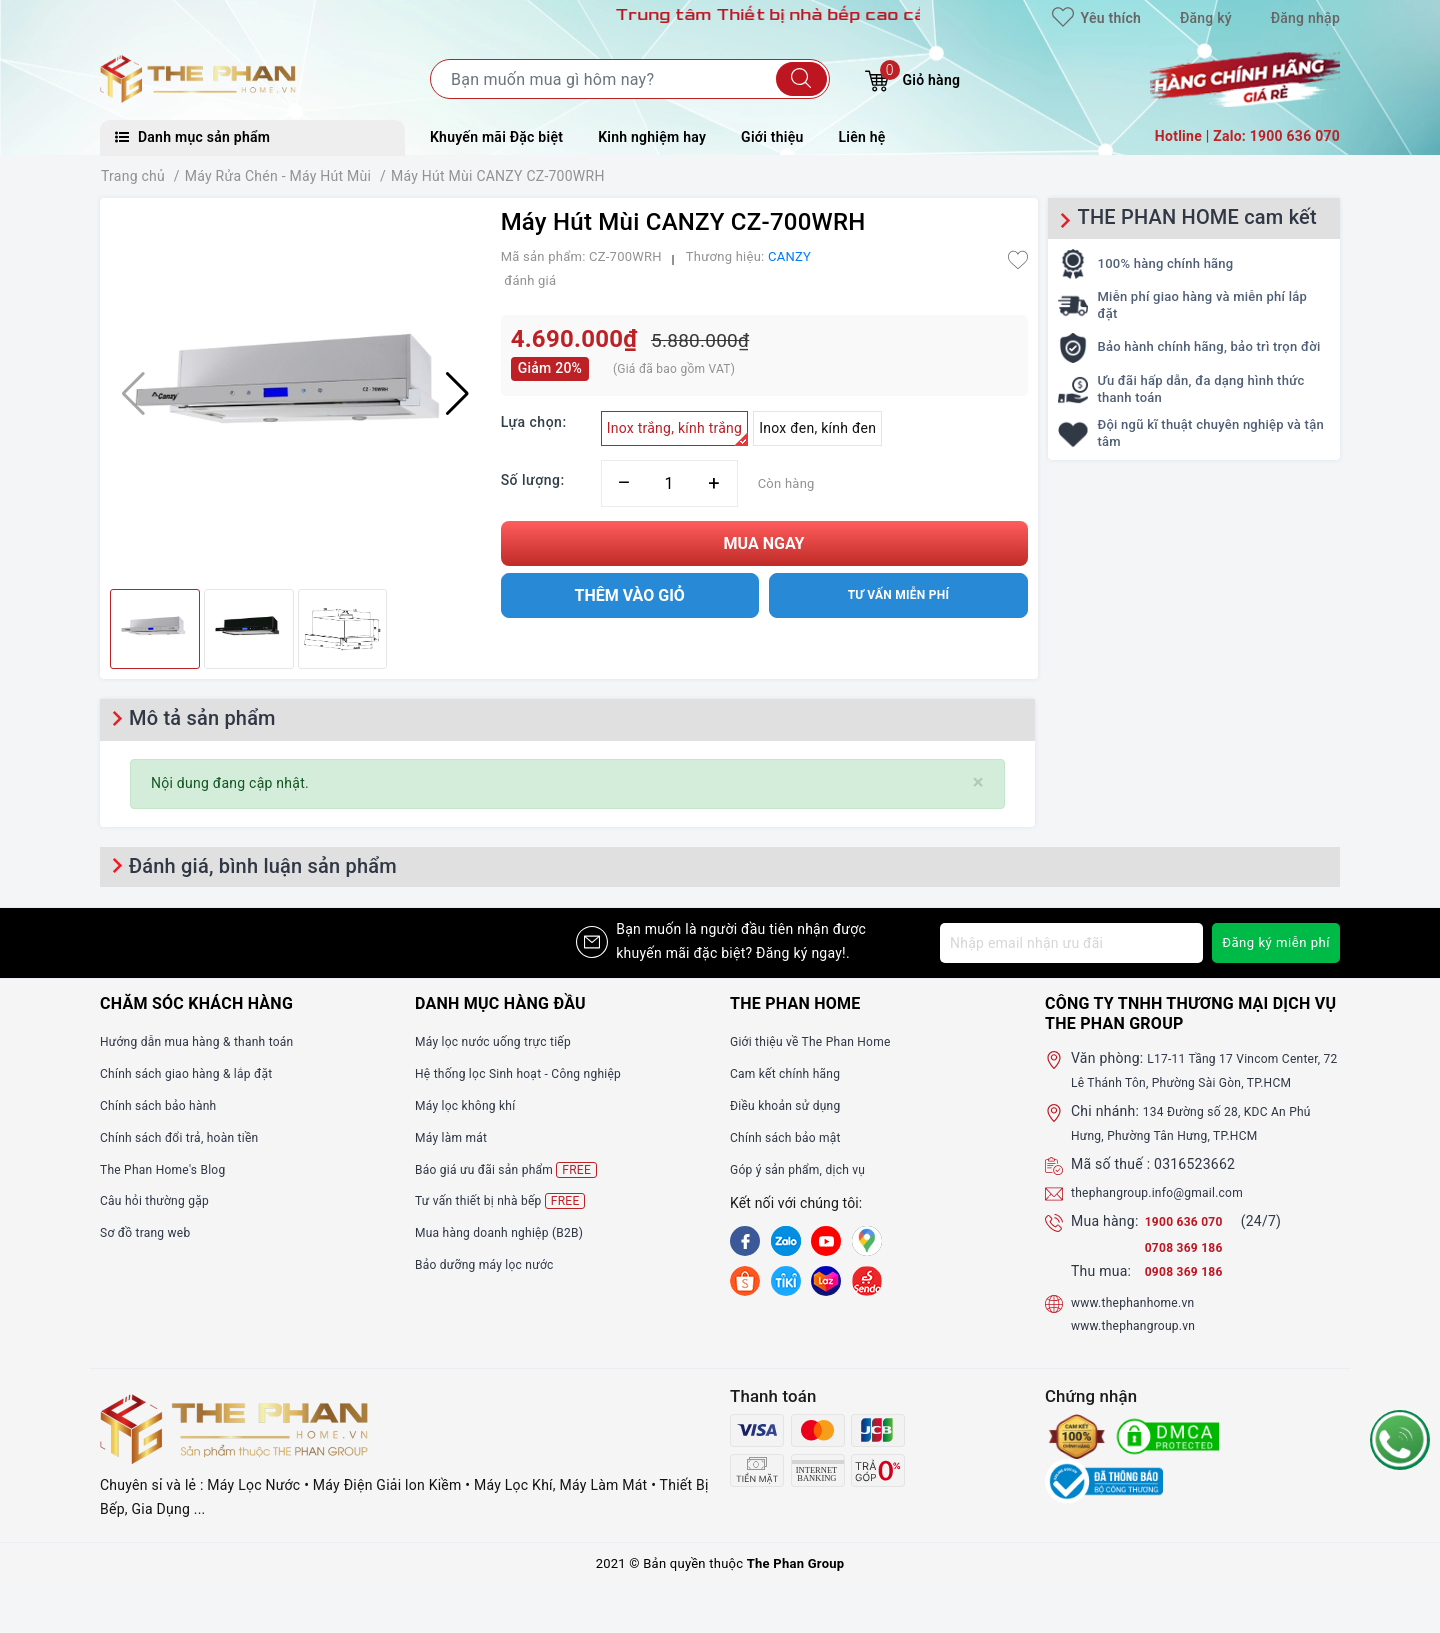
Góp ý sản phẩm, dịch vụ (808, 1169)
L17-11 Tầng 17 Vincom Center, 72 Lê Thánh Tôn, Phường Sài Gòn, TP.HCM (1205, 1082)
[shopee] (745, 1280)
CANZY (789, 256)
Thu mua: (1101, 1295)
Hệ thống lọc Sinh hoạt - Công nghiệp (534, 1073)
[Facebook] (745, 1241)
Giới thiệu (772, 137)
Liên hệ (862, 137)
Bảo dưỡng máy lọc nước (495, 1264)
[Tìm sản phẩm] (630, 79)
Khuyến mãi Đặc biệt (496, 137)
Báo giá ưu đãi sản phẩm (517, 1169)
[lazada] (826, 1280)
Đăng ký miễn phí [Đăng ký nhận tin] (1272, 943)
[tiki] (786, 1280)
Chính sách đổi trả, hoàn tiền (192, 1137)
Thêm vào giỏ (630, 595)
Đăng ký (1206, 18)
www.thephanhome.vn (1142, 1325)
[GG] (867, 1241)
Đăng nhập (1305, 18)
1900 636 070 (1192, 1245)
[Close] (978, 782)
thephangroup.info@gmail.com (1171, 1216)
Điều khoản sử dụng (794, 1105)
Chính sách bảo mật (794, 1137)
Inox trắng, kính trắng (678, 433)
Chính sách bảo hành (167, 1105)
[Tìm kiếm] (801, 79)
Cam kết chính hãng (794, 1073)
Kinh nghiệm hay (652, 137)
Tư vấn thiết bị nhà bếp (510, 1200)
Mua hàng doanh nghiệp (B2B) (512, 1232)
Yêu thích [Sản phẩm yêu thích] (1096, 18)
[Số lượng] (669, 483)
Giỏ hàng (912, 77)
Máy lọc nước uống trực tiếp (505, 1041)
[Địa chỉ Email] (1068, 943)
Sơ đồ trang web (152, 1232)
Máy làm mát (457, 1137)
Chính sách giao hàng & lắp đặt (200, 1073)
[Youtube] (826, 1241)
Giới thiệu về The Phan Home (823, 1041)
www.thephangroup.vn (1143, 1349)
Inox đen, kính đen (817, 428)
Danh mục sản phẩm (192, 137)
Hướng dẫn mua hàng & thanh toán (212, 1041)
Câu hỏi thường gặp (163, 1200)
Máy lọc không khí (473, 1105)
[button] (457, 394)
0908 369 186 (1190, 1295)
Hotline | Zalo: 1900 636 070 (1247, 136)
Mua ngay (764, 543)
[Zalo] (786, 1241)
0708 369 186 (1190, 1271)
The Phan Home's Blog (172, 1169)
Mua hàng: (1105, 1245)
